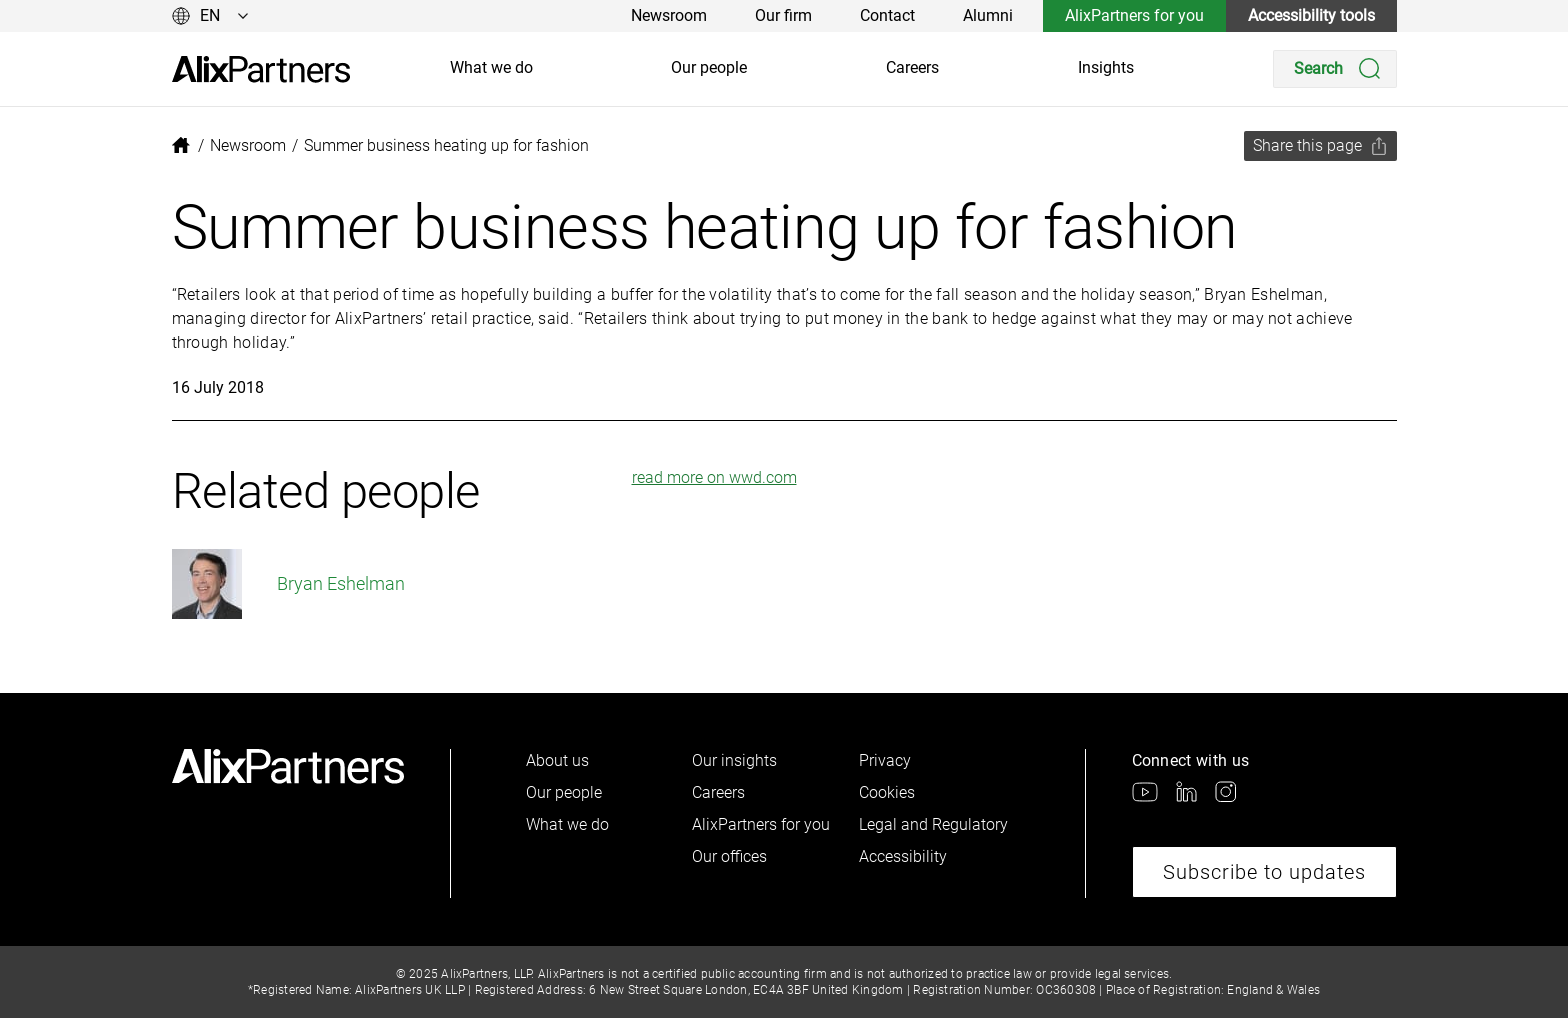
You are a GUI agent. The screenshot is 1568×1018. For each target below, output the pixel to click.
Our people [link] (709, 67)
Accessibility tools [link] (1311, 15)
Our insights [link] (734, 760)
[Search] (1335, 69)
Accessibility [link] (903, 856)
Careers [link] (912, 67)
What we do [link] (491, 67)
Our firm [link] (783, 15)
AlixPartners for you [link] (1134, 15)
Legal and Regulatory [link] (933, 824)
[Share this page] (1320, 146)
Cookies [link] (887, 792)
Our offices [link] (729, 856)
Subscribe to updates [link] (1264, 872)
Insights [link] (1106, 67)
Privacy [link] (885, 760)
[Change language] (210, 16)
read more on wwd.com (714, 477)
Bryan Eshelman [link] (288, 584)
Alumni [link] (988, 15)
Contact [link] (887, 15)
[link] (261, 69)
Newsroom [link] (669, 15)
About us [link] (557, 760)
